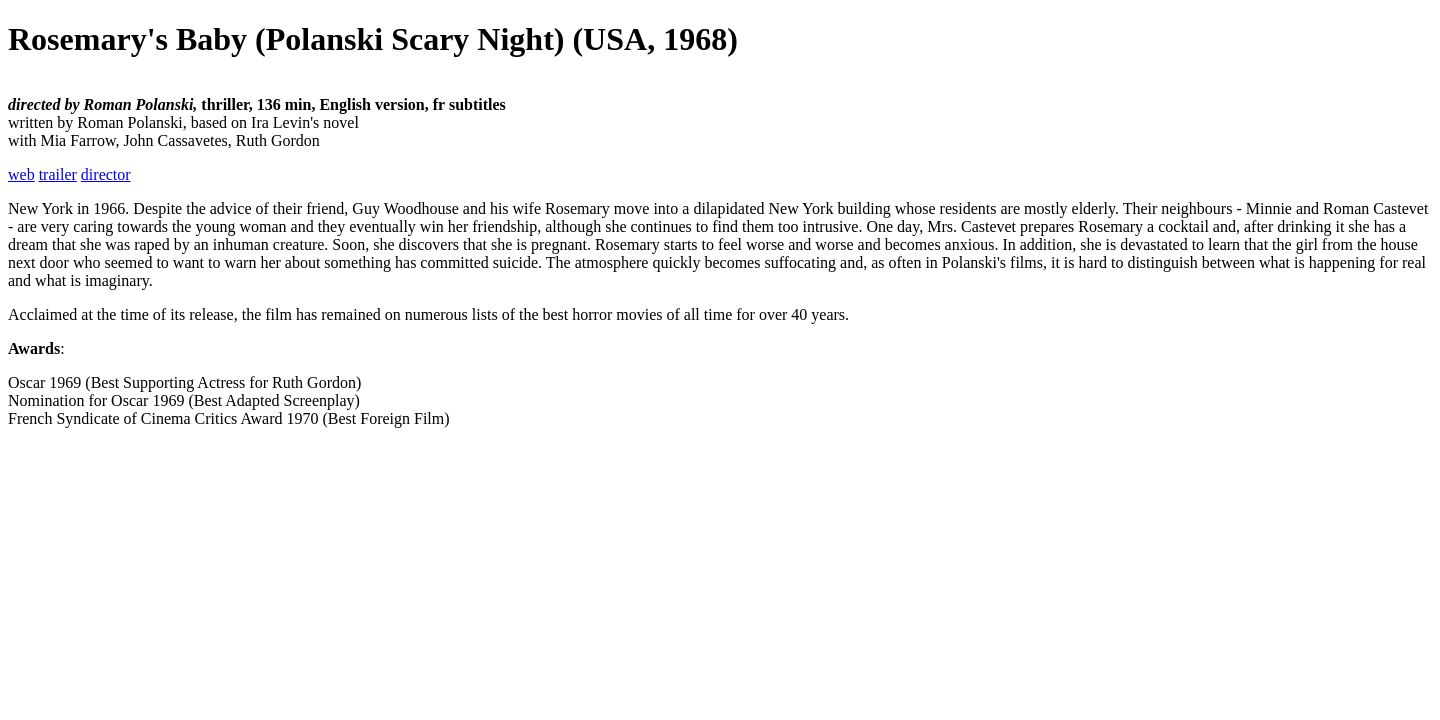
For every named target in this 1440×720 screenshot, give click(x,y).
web (21, 174)
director (106, 174)
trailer (58, 174)
